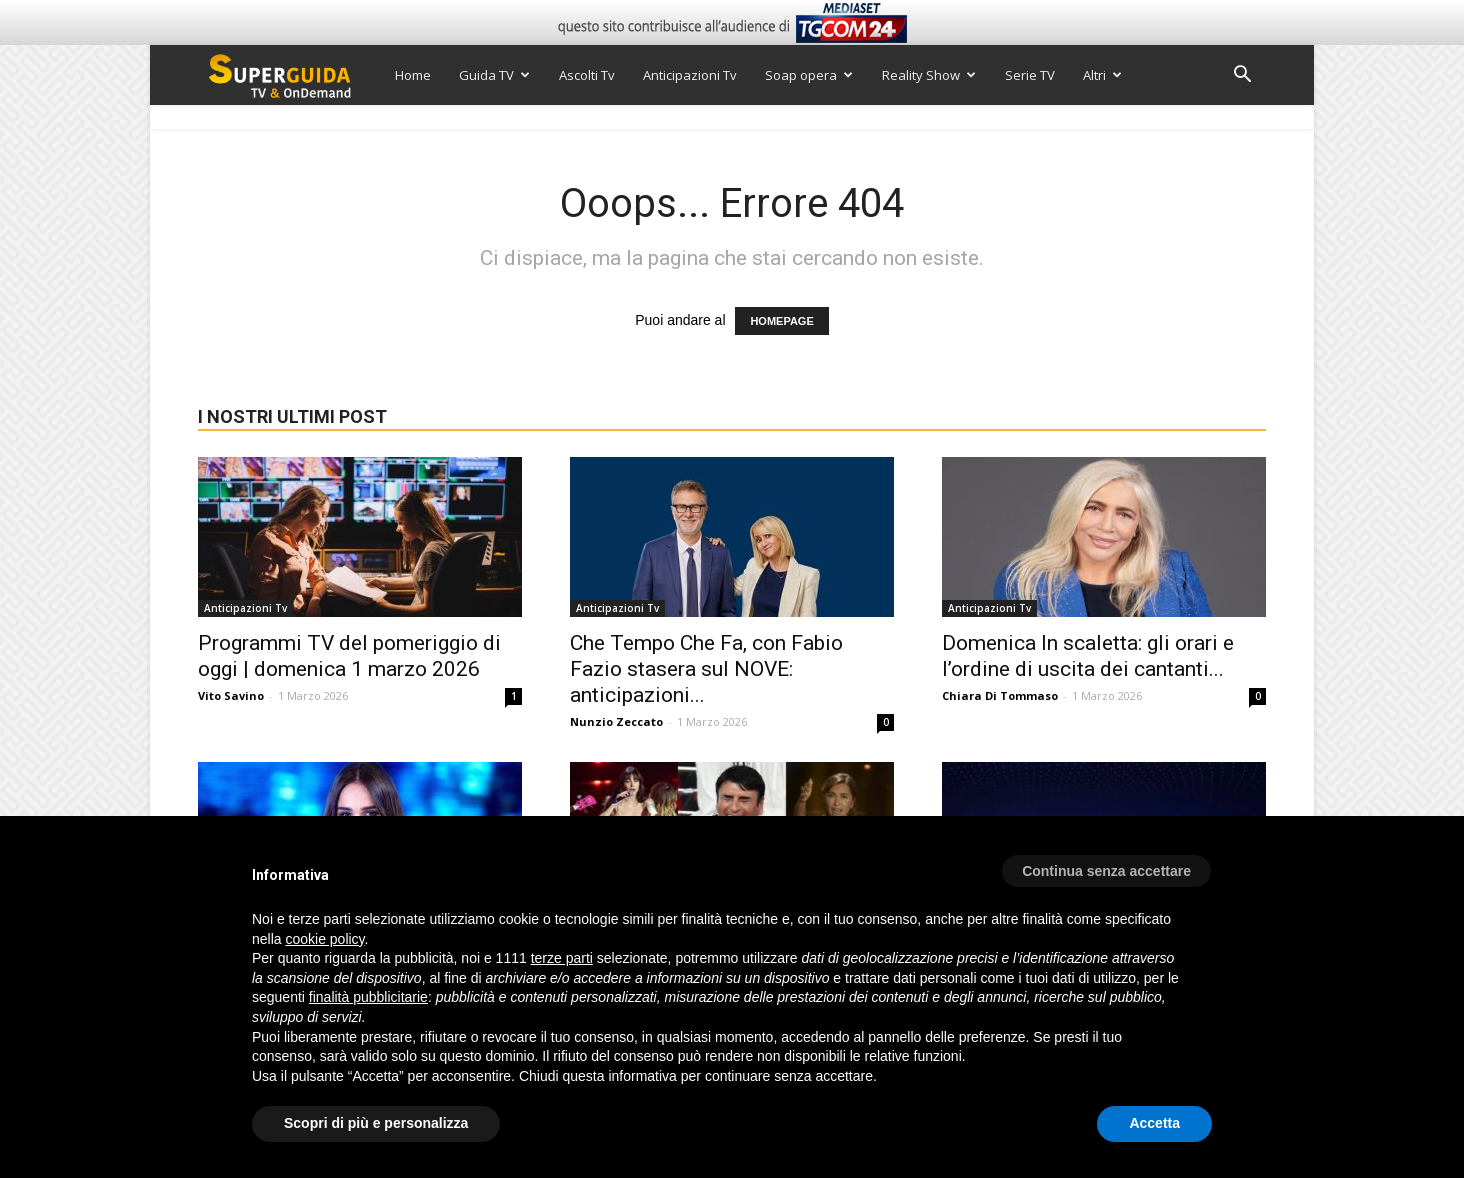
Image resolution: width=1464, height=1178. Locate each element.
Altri (1102, 75)
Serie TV (1030, 75)
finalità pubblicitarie (368, 997)
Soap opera (809, 75)
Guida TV (494, 75)
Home (413, 75)
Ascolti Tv (587, 75)
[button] (1242, 76)
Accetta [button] (1154, 1123)
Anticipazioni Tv (690, 75)
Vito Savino (231, 695)
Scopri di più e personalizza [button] (376, 1123)
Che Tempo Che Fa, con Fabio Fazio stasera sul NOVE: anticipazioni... (706, 669)
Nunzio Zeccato (616, 721)
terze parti (562, 958)
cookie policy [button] (324, 939)
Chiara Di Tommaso (1000, 695)
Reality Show (929, 75)
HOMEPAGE (781, 321)
